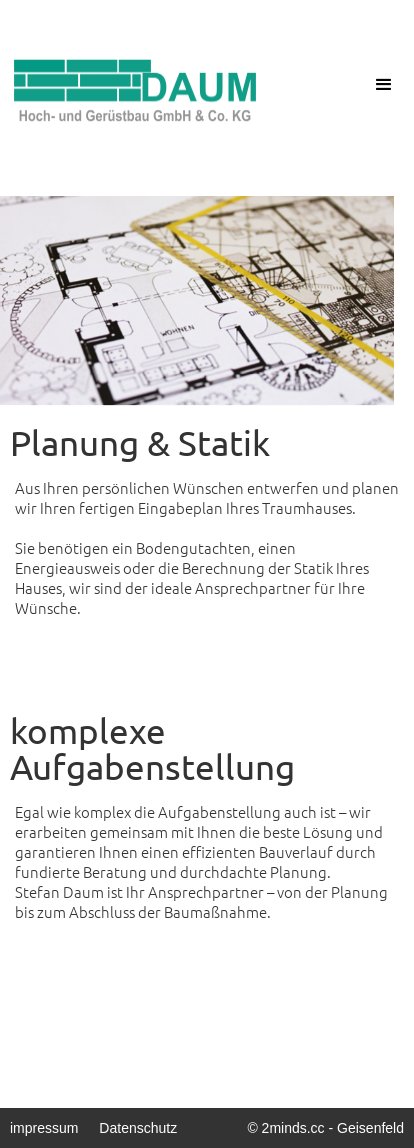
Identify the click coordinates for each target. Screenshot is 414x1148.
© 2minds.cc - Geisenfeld (325, 1128)
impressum (44, 1128)
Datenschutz (138, 1128)
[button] (384, 85)
